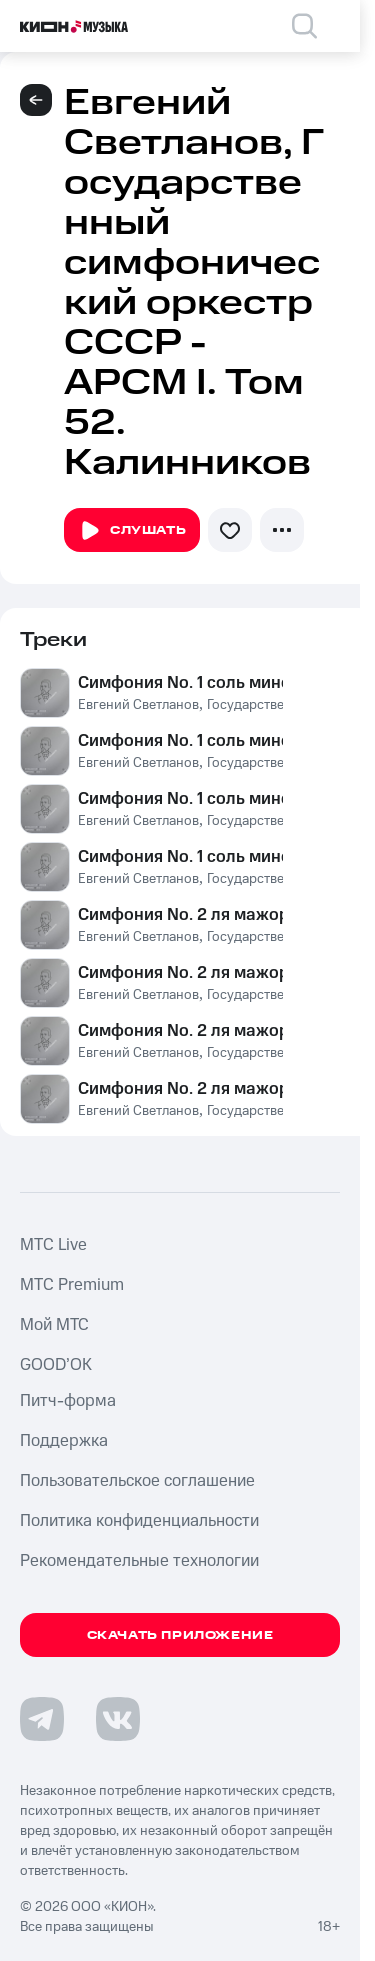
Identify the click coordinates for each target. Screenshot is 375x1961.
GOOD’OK (56, 1365)
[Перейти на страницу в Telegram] (42, 1719)
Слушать (132, 531)
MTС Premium (72, 1285)
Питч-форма (68, 1401)
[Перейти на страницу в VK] (118, 1719)
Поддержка (64, 1441)
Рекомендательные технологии (139, 1561)
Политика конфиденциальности (139, 1521)
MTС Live (53, 1245)
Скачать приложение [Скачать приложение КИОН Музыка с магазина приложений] (180, 1635)
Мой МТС (54, 1325)
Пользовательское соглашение (137, 1481)
